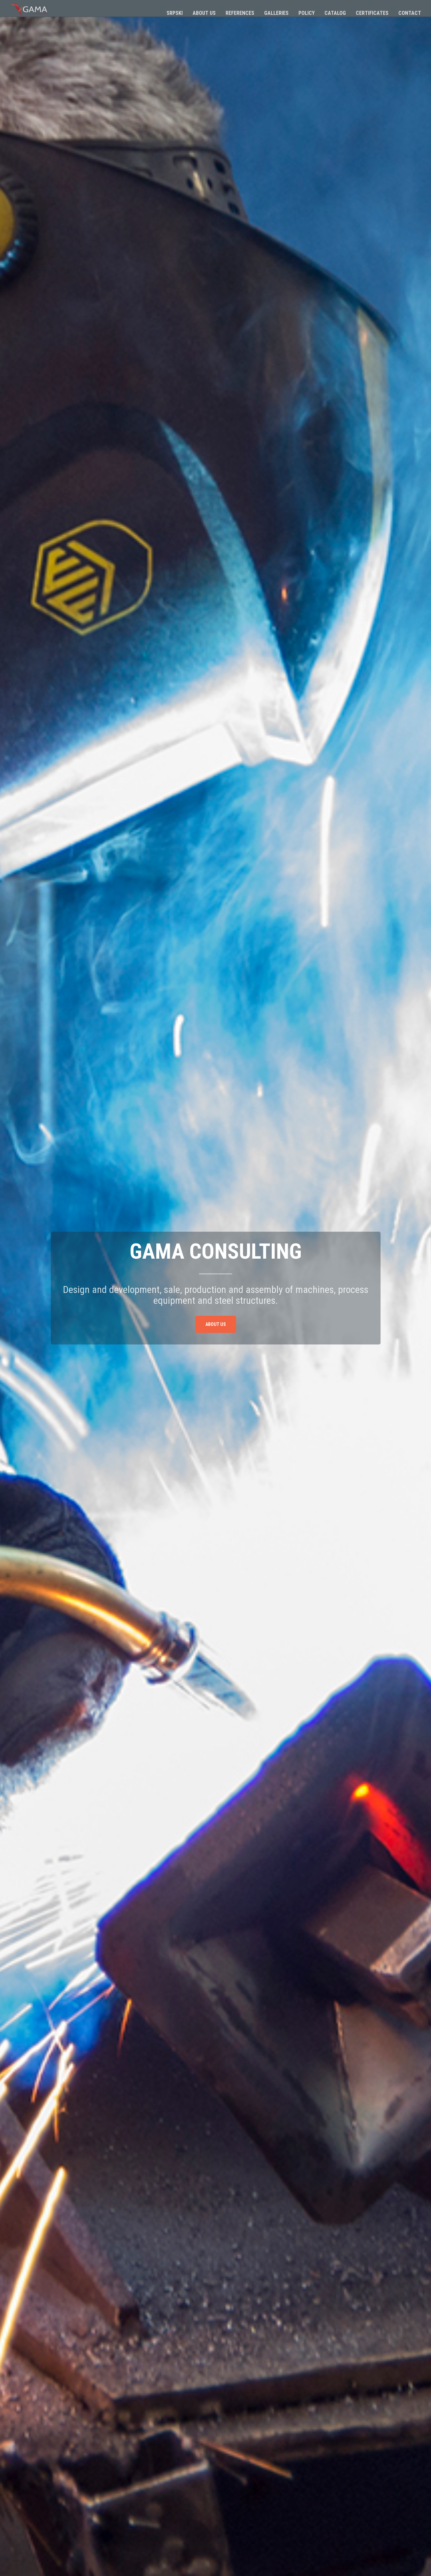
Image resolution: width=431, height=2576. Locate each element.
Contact (409, 13)
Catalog (335, 13)
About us (204, 13)
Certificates (372, 13)
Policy (306, 13)
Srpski (175, 13)
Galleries (276, 13)
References (240, 13)
